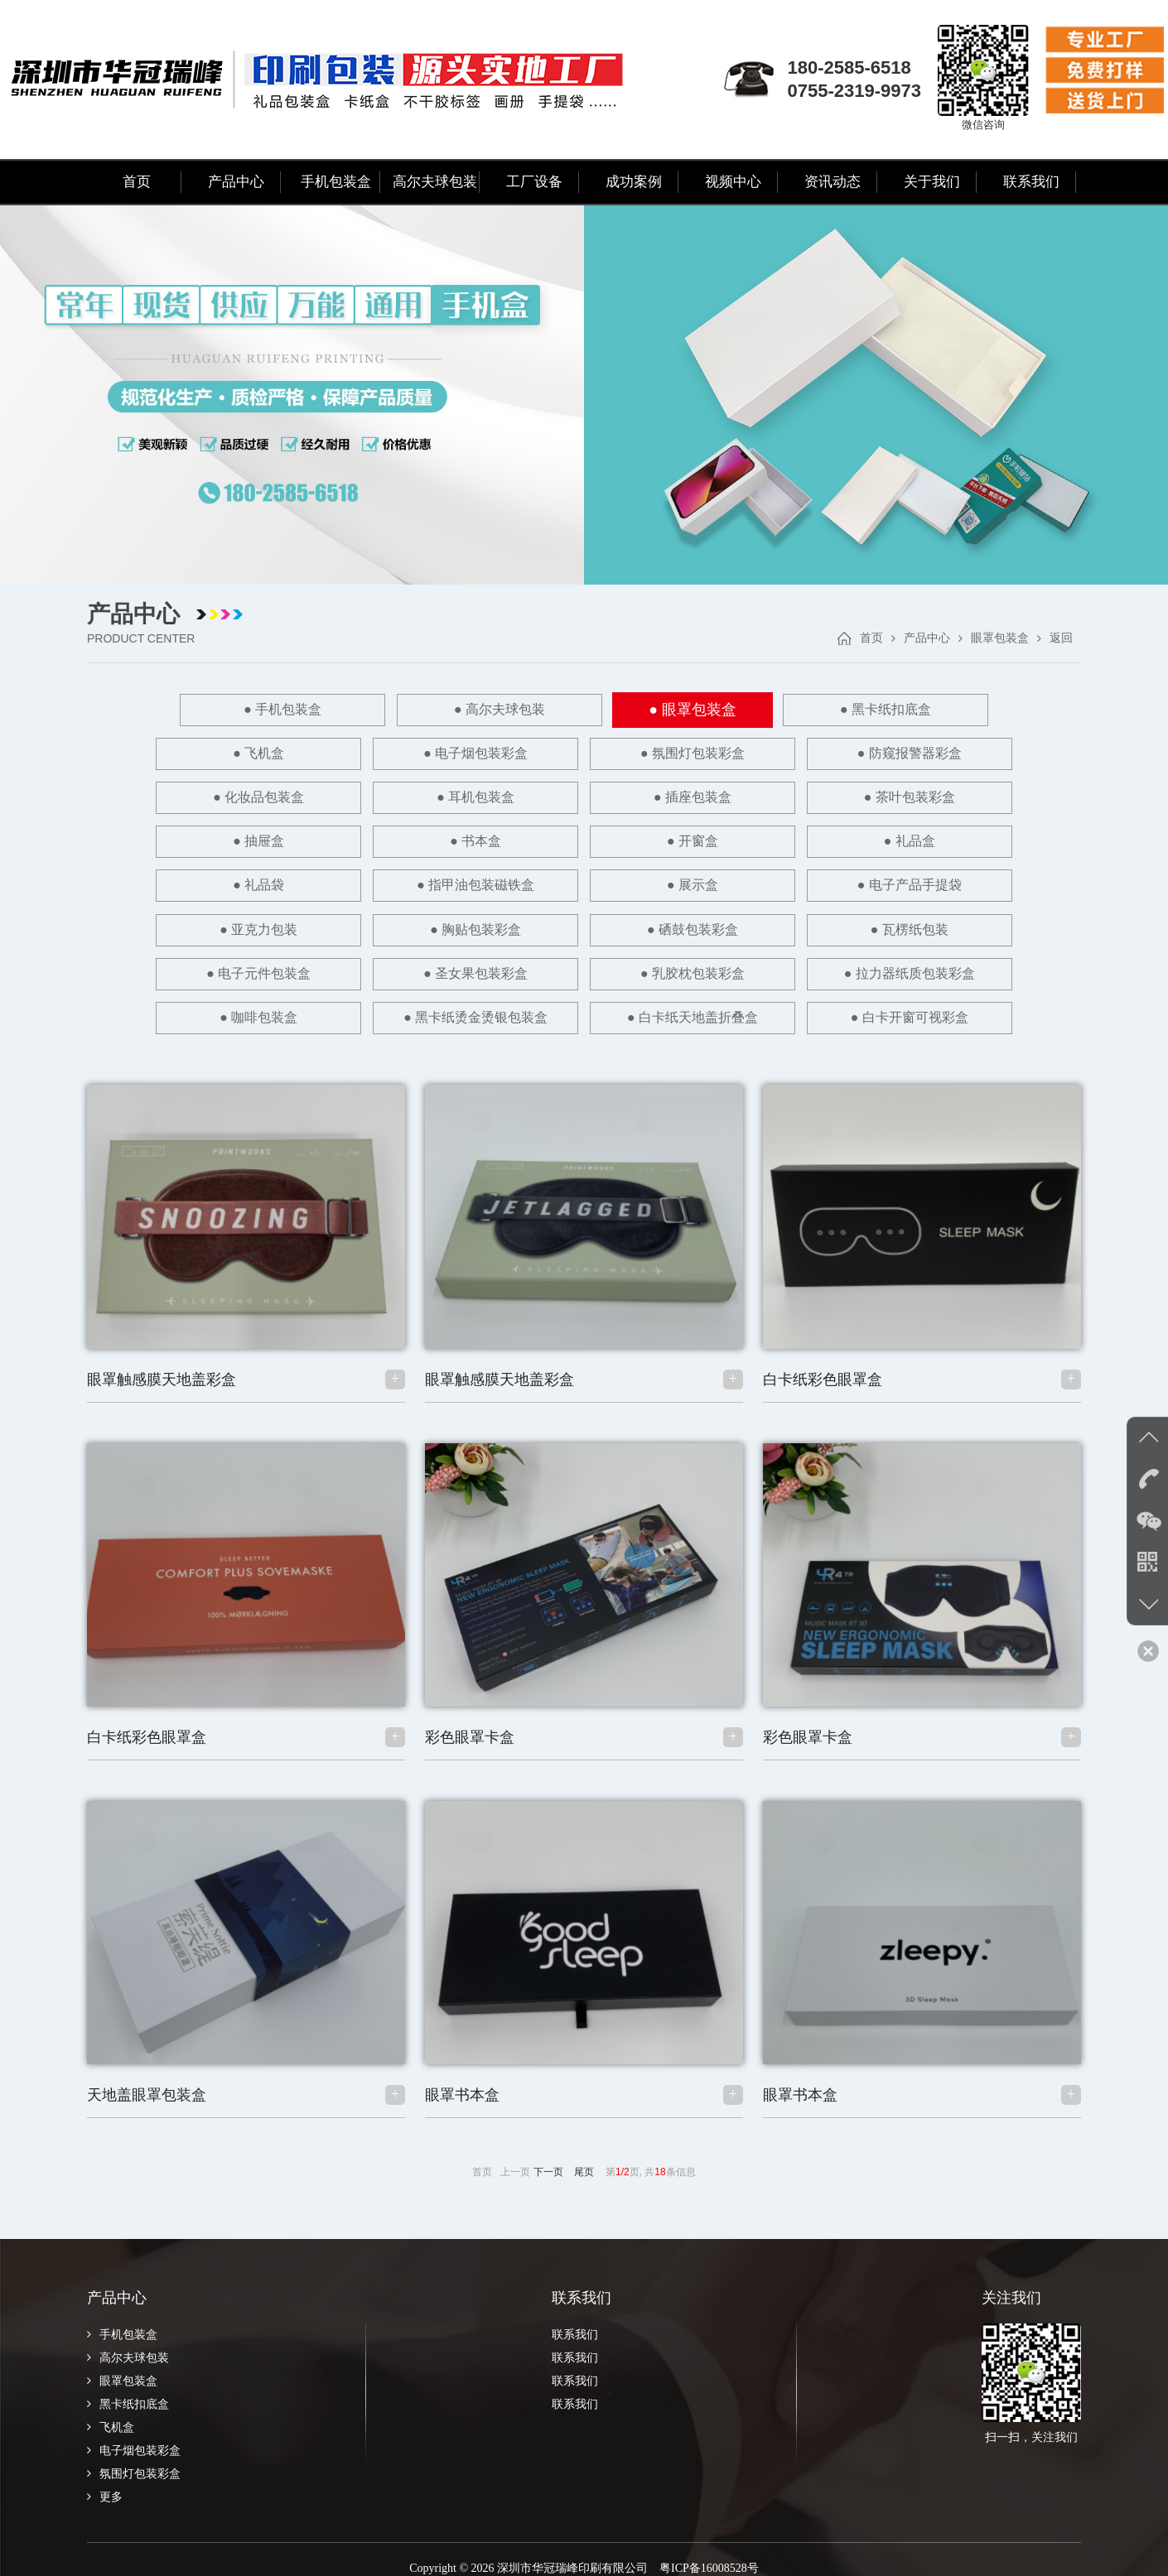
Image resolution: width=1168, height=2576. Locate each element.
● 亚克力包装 (245, 882)
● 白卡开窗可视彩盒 (668, 1001)
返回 (1061, 638)
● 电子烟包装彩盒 (245, 752)
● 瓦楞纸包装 (752, 882)
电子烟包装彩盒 (134, 2432)
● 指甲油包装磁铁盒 (583, 839)
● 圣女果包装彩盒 (245, 925)
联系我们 (1031, 182)
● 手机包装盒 (245, 709)
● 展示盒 (752, 839)
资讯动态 (832, 182)
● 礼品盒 (245, 839)
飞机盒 (110, 2409)
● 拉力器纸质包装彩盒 (583, 925)
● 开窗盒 (921, 795)
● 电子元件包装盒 (921, 882)
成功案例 (634, 182)
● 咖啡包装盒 (752, 925)
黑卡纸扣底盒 (128, 2386)
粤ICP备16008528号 (709, 2550)
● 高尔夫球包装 (415, 709)
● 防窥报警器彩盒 (583, 752)
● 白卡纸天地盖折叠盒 (499, 1001)
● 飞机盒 (921, 709)
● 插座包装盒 (245, 795)
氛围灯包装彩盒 (134, 2455)
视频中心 (733, 182)
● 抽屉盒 (583, 795)
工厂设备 (534, 182)
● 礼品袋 (414, 839)
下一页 (548, 2154)
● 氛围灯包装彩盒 (414, 752)
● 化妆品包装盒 (753, 752)
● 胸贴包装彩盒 (415, 882)
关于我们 (932, 182)
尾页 (584, 2154)
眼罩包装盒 (1000, 638)
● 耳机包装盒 (921, 752)
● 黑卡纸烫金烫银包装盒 (921, 941)
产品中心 (236, 182)
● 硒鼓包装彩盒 (584, 882)
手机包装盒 (336, 182)
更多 (105, 2478)
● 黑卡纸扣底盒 (753, 709)
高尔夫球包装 (435, 182)
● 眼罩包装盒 (583, 709)
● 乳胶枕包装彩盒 (414, 925)
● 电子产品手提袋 (921, 839)
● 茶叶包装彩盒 (415, 795)
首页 (137, 182)
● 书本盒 (752, 795)
